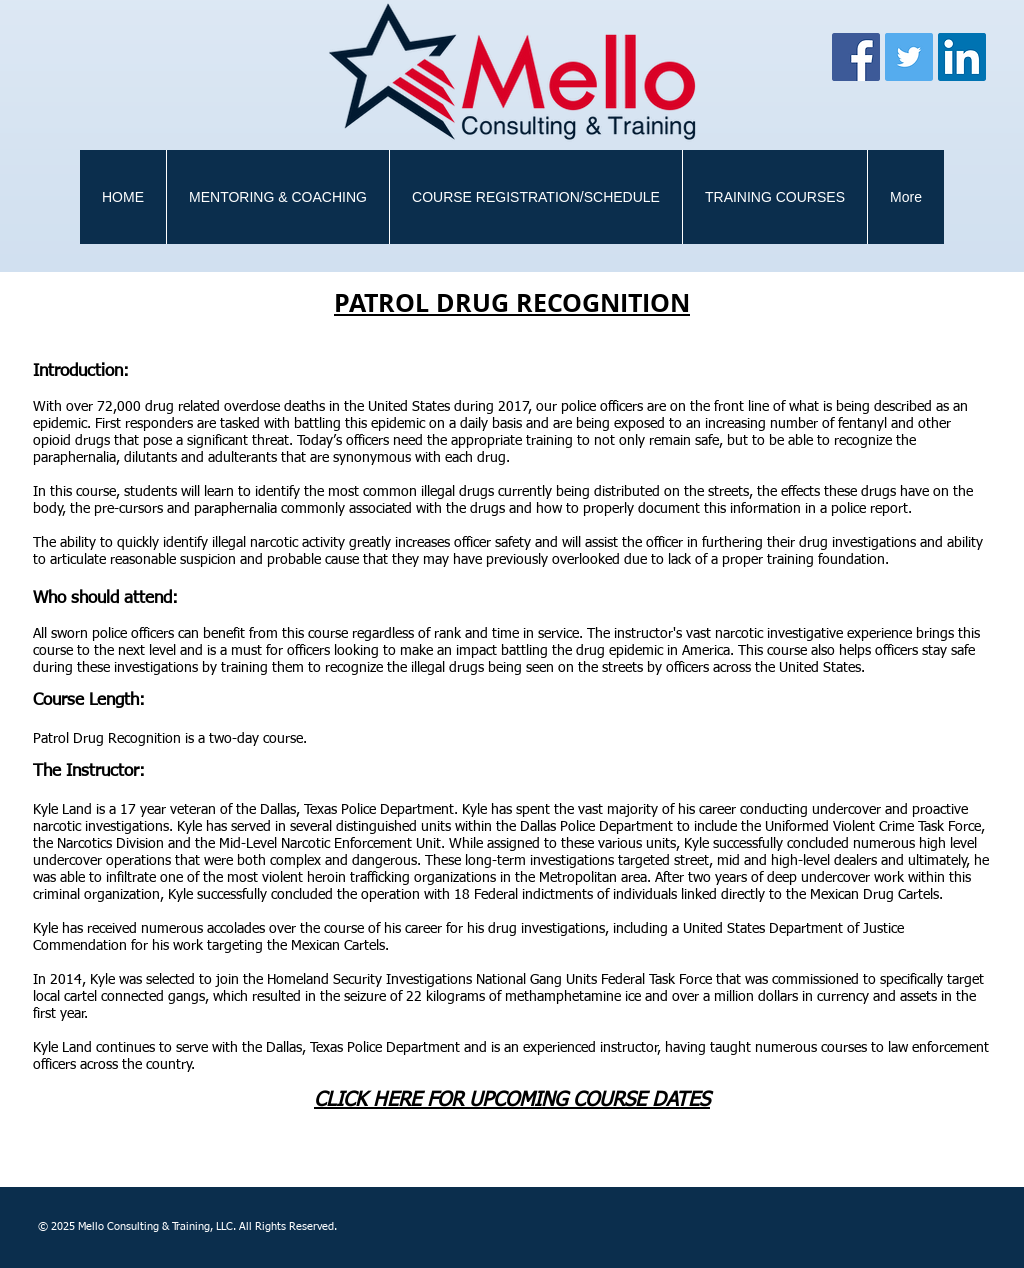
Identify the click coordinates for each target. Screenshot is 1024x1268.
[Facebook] (856, 57)
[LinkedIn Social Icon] (962, 57)
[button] (774, 197)
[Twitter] (909, 57)
